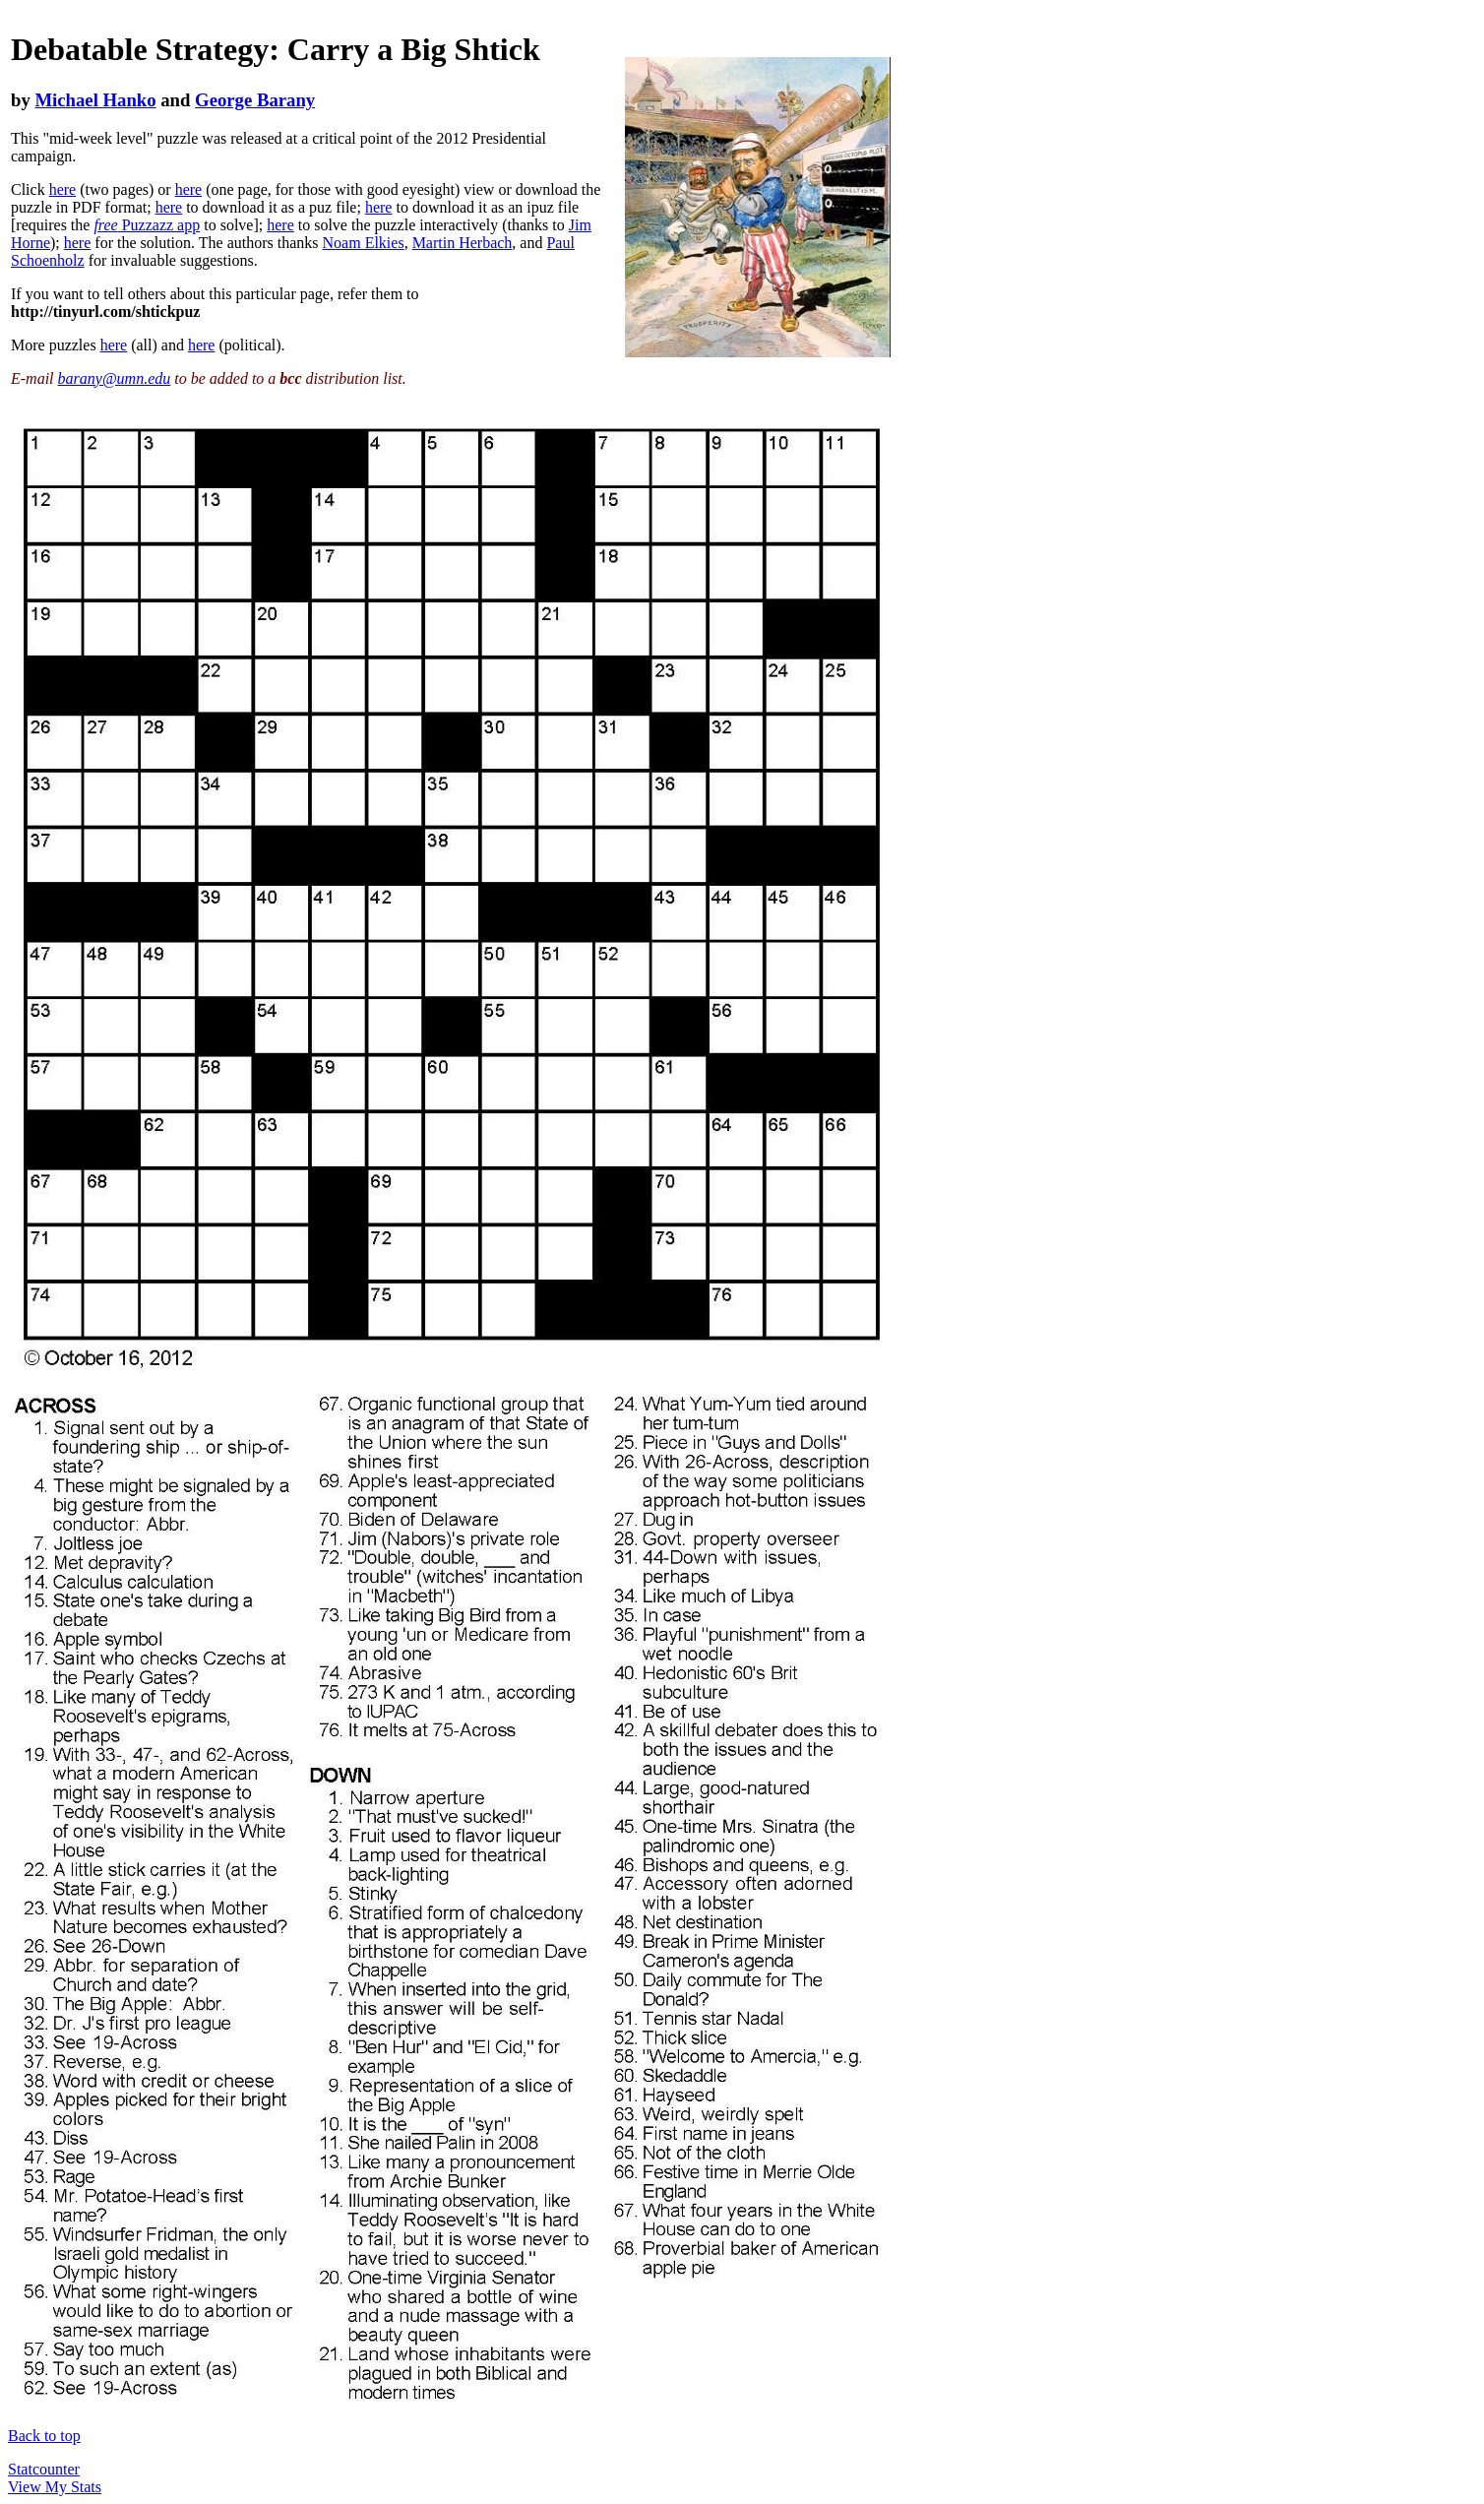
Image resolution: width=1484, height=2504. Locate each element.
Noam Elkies (363, 242)
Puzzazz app (146, 225)
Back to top (44, 2435)
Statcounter (44, 2469)
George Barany (255, 100)
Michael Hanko (94, 100)
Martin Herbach (462, 242)
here (63, 189)
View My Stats (54, 2486)
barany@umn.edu (114, 378)
